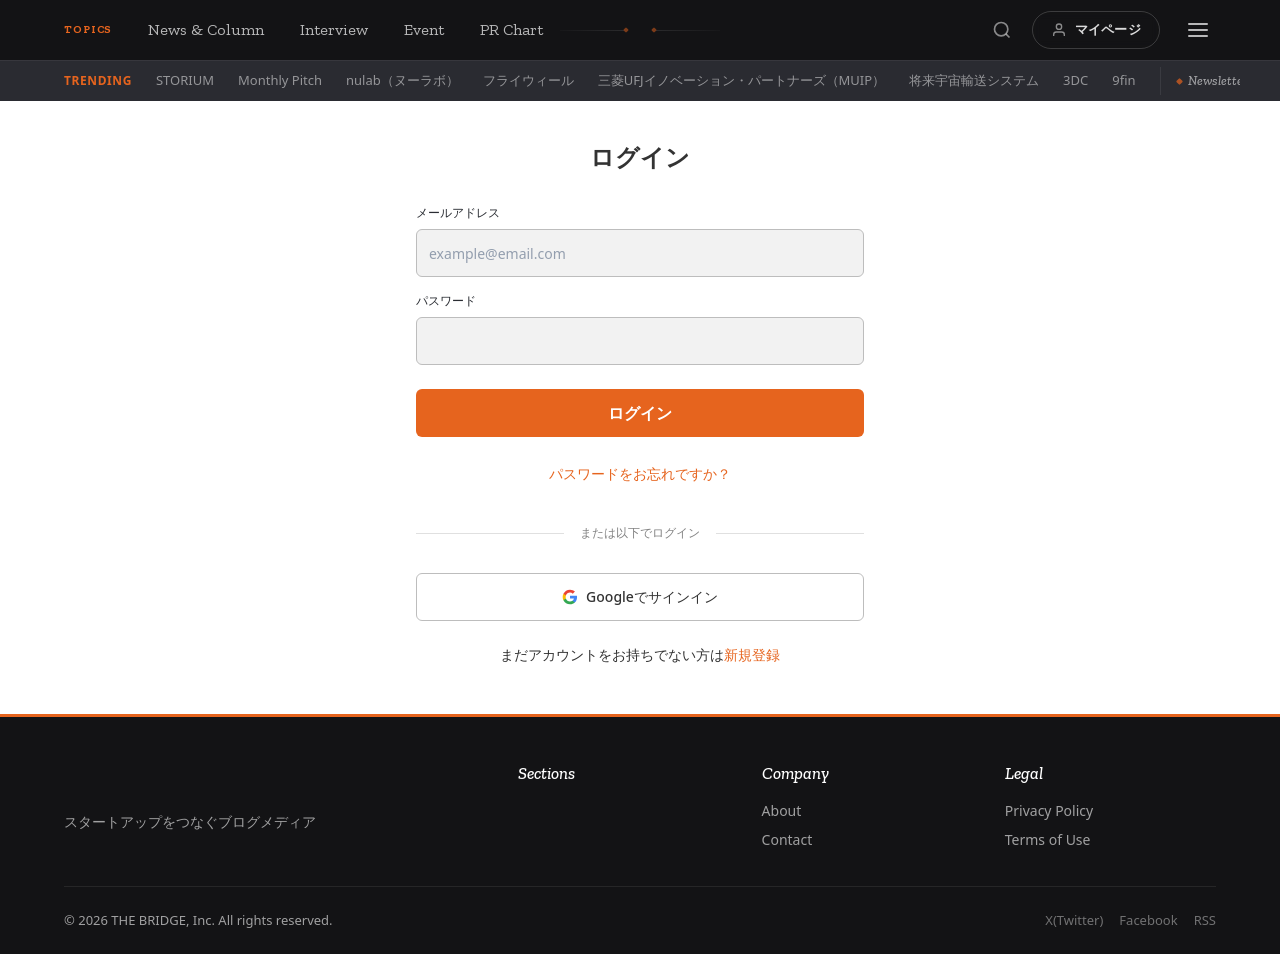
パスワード (446, 301)
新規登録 (752, 654)
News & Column (206, 29)
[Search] (1002, 30)
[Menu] (1198, 30)
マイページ (1096, 29)
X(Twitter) (1074, 920)
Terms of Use (1048, 839)
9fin (1123, 80)
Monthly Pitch (280, 80)
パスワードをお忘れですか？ (640, 473)
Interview (334, 29)
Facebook (1148, 920)
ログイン (640, 413)
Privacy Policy (1049, 810)
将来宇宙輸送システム (974, 80)
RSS (1205, 920)
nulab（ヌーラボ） (402, 80)
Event (424, 29)
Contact (787, 839)
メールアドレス (458, 213)
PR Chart (511, 29)
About (782, 810)
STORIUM (185, 80)
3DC (1075, 80)
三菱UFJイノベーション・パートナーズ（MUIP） (741, 80)
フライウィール (528, 80)
